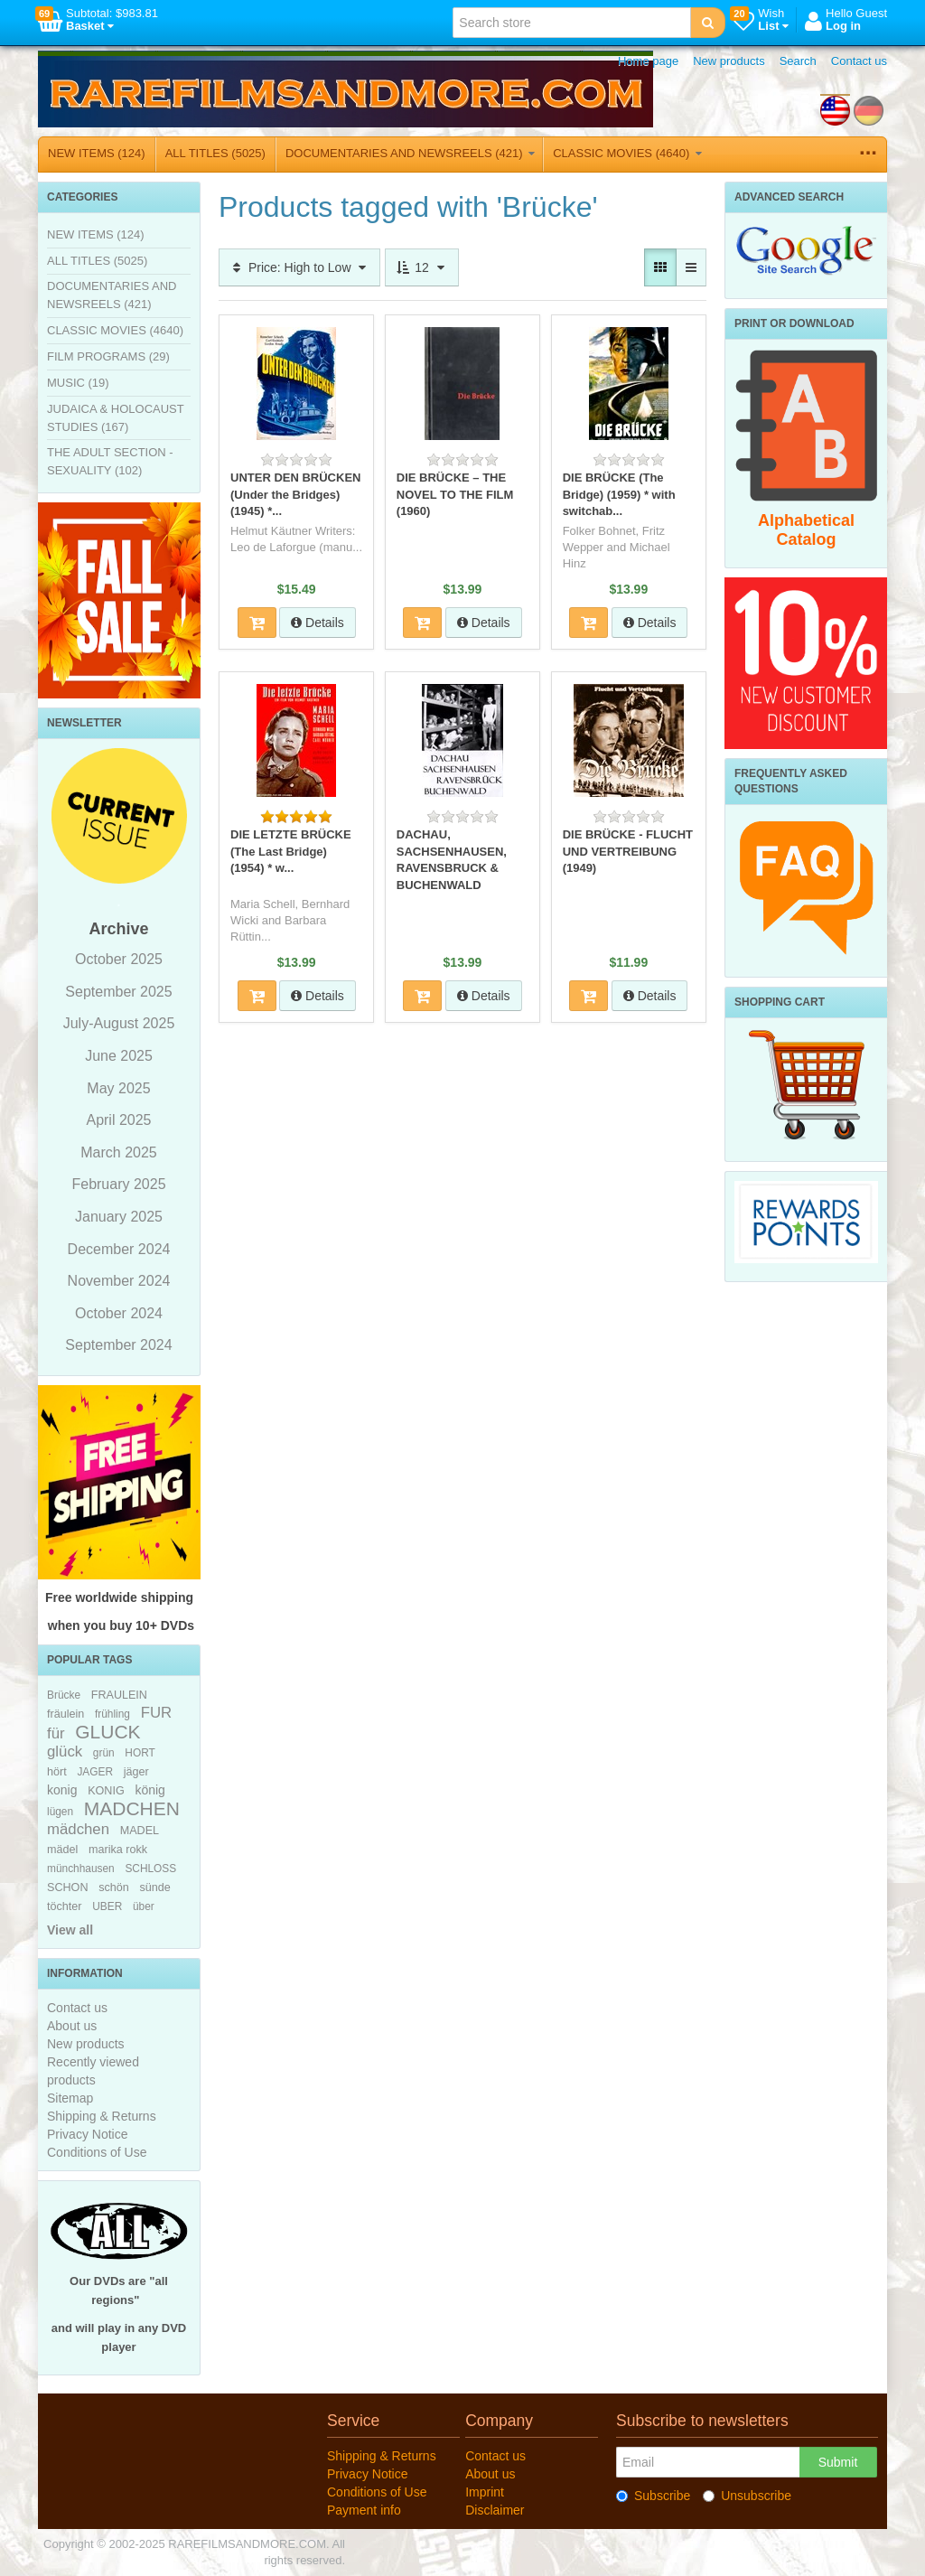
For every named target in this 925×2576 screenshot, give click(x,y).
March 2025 (118, 1152)
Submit (838, 2462)
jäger (136, 1772)
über (143, 1906)
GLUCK (107, 1731)
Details (317, 622)
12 (421, 267)
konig (62, 1790)
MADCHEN (132, 1808)
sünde (154, 1887)
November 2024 (119, 1280)
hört (57, 1772)
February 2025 (118, 1184)
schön (113, 1887)
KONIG (106, 1790)
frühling (112, 1714)
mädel (62, 1849)
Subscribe (653, 2495)
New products (728, 61)
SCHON (67, 1887)
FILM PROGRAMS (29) (108, 356)
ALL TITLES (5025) (215, 153)
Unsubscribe (747, 2495)
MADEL (139, 1830)
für (56, 1733)
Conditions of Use (97, 2152)
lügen (60, 1811)
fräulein (65, 1714)
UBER (107, 1906)
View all (70, 1930)
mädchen (78, 1829)
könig (149, 1790)
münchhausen (81, 1868)
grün (104, 1753)
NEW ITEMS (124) (96, 153)
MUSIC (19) (78, 382)
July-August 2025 (119, 1023)
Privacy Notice (87, 2134)
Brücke (63, 1695)
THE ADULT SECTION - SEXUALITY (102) (110, 461)
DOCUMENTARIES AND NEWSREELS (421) (410, 153)
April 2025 (118, 1120)
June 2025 (119, 1055)
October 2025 (119, 959)
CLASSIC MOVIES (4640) (627, 153)
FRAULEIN (119, 1695)
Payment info (364, 2510)
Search (798, 61)
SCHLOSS (150, 1868)
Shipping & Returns (101, 2116)
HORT (139, 1753)
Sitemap (70, 2098)
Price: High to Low (299, 267)
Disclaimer (494, 2510)
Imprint (484, 2492)
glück (64, 1751)
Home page (648, 61)
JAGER (95, 1772)
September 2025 (118, 991)
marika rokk (118, 1849)
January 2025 (119, 1216)
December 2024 (119, 1249)
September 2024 (118, 1345)
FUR (157, 1712)
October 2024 (119, 1313)
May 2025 (118, 1088)
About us (72, 2026)
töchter (64, 1906)
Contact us (859, 61)
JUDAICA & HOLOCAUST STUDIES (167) (115, 418)
